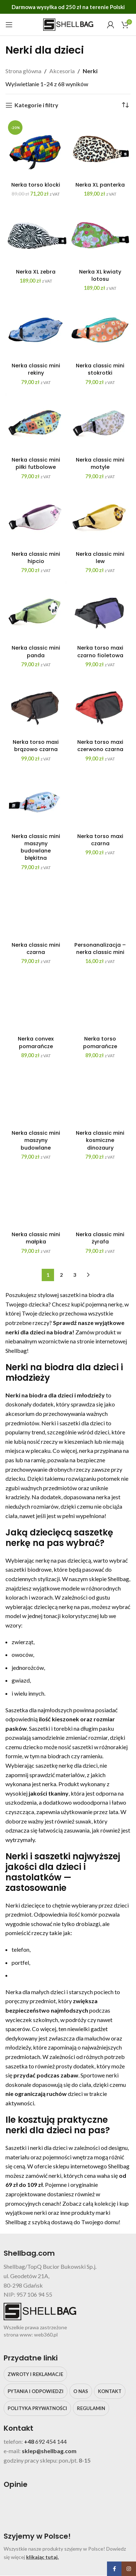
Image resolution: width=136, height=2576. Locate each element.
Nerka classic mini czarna (36, 948)
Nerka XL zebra (35, 271)
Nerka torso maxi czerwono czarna (100, 745)
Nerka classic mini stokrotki (100, 369)
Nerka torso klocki (35, 184)
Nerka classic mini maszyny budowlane (36, 1140)
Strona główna (23, 70)
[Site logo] (68, 23)
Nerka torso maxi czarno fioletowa (100, 651)
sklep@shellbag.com (49, 2450)
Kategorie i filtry (36, 105)
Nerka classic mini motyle (100, 463)
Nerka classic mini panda (36, 651)
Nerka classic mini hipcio (36, 557)
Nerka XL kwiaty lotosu (100, 275)
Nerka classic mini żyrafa (100, 1238)
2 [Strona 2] (61, 1275)
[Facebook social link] (114, 2569)
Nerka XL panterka (100, 184)
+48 (29, 2441)
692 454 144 (51, 2441)
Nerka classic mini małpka (36, 1238)
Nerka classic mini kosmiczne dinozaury (100, 1140)
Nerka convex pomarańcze (36, 1042)
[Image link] (58, 2506)
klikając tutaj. (42, 2557)
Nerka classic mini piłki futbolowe (36, 463)
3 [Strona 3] (74, 1275)
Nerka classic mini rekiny (36, 369)
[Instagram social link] (128, 2569)
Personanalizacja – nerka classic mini (100, 948)
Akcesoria (62, 70)
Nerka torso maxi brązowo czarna (36, 745)
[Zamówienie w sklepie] (125, 105)
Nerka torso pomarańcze (100, 1042)
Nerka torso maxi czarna (100, 840)
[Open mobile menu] (9, 24)
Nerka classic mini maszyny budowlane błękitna (36, 847)
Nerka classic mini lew (100, 557)
